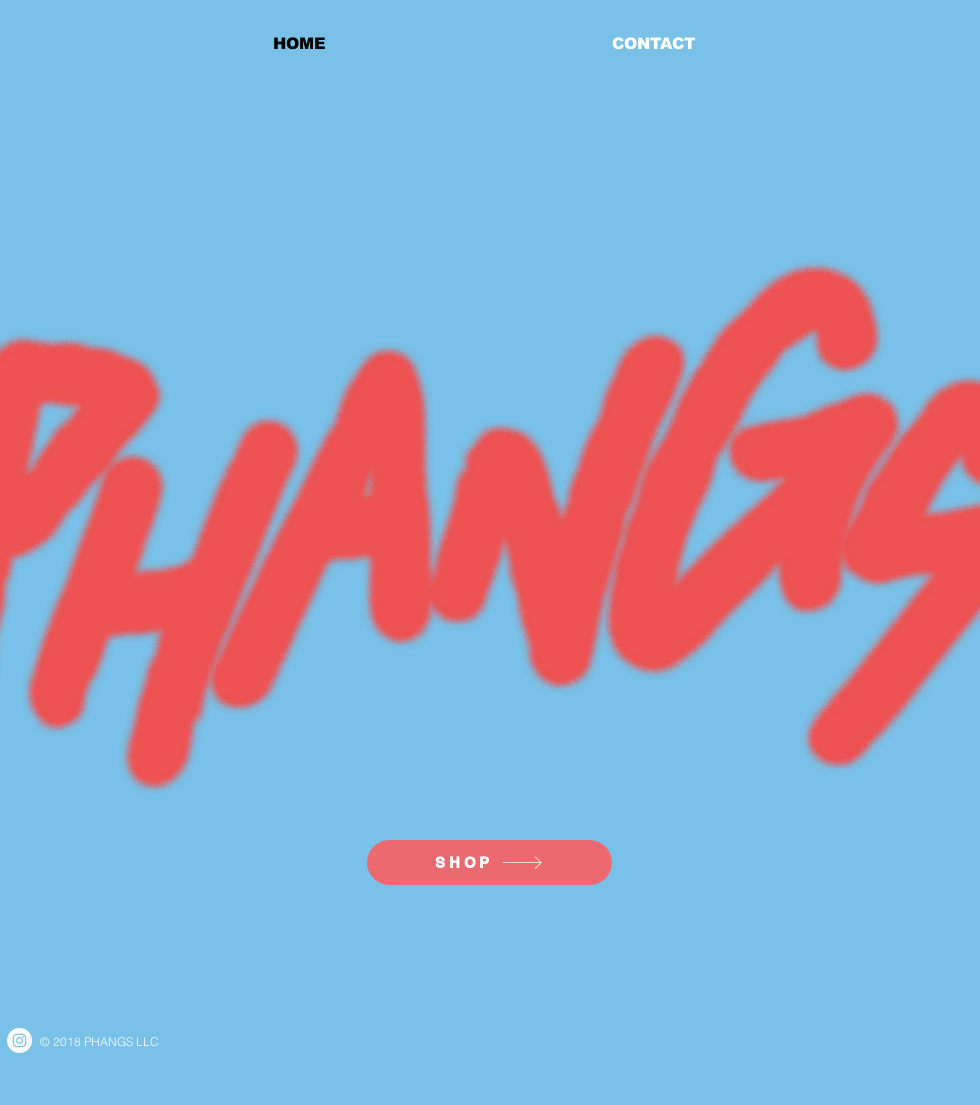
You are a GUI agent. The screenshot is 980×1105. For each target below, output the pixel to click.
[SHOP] (489, 862)
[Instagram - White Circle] (19, 1040)
